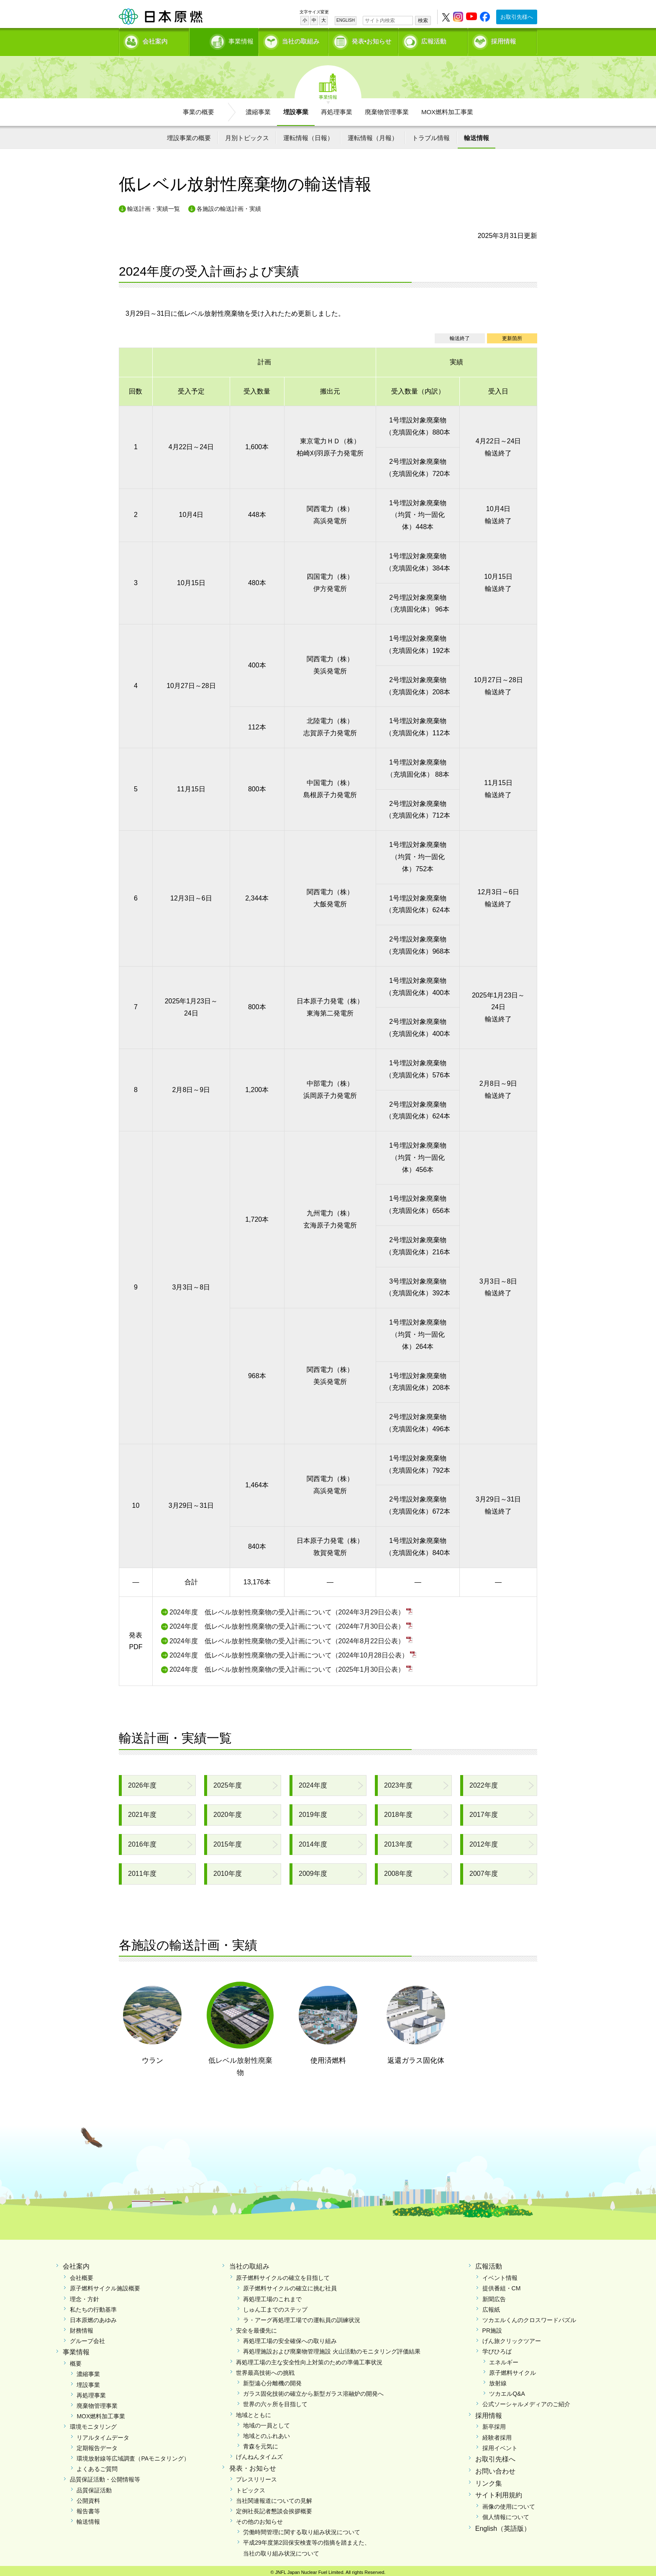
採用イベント (500, 2445)
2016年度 (142, 1841)
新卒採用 (494, 2424)
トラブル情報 (431, 134)
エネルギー (503, 2359)
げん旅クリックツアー (511, 2338)
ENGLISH (345, 20)
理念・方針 (84, 2296)
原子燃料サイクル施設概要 (105, 2285)
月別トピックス (247, 134)
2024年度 (313, 1782)
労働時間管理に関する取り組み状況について (301, 2529)
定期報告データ (97, 2445)
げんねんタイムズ (259, 2454)
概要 (76, 2361)
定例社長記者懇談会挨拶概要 (274, 2508)
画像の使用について (508, 2504)
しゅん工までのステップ (275, 2306)
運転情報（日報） (308, 134)
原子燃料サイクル (512, 2369)
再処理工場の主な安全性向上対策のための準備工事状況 (309, 2359)
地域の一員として (266, 2422)
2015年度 (227, 1841)
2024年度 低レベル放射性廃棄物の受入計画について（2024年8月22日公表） (287, 1638)
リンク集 (488, 2480)
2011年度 (142, 1871)
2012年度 (483, 1841)
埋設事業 (295, 109)
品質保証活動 (94, 2487)
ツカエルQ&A (507, 2391)
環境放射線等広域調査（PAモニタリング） (133, 2455)
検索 (423, 20)
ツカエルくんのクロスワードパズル (529, 2317)
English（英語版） (502, 2525)
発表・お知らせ (252, 2465)
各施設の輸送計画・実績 (229, 205)
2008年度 (398, 1871)
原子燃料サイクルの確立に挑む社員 (290, 2285)
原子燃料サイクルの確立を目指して (283, 2275)
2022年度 (483, 1782)
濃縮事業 (258, 109)
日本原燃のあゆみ (93, 2317)
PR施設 (492, 2328)
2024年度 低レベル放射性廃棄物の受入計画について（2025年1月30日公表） (287, 1666)
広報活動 (433, 39)
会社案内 (155, 39)
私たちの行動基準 (93, 2306)
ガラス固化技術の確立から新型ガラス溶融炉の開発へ (313, 2391)
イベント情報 (500, 2275)
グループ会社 (87, 2338)
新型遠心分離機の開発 (272, 2380)
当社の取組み (301, 39)
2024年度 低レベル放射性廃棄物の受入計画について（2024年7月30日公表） (287, 1623)
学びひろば (497, 2349)
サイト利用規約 (498, 2492)
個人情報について (505, 2514)
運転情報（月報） (373, 134)
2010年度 (227, 1871)
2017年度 (483, 1812)
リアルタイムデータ (103, 2434)
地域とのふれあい (266, 2433)
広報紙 (491, 2306)
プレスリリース (256, 2477)
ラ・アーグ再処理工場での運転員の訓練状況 (301, 2317)
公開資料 (88, 2497)
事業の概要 (198, 109)
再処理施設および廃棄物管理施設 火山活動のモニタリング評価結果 (331, 2349)
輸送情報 (476, 134)
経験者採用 (497, 2434)
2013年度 (398, 1841)
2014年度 (313, 1841)
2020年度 (227, 1812)
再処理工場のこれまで (272, 2296)
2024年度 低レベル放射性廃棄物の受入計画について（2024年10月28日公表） (288, 1652)
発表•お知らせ (372, 39)
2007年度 (483, 1871)
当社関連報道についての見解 (274, 2497)
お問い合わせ (495, 2468)
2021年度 (142, 1812)
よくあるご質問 (97, 2466)
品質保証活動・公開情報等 (105, 2477)
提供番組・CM (501, 2285)
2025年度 (227, 1782)
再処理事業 (336, 109)
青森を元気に (260, 2443)
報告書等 (88, 2508)
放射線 (498, 2380)
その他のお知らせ (259, 2519)
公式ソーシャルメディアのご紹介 (526, 2401)
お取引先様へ (516, 17)
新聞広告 (494, 2296)
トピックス (250, 2487)
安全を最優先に (256, 2328)
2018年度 (398, 1812)
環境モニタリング (93, 2424)
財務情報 (81, 2328)
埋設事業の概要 (189, 134)
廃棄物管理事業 (387, 109)
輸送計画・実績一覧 (153, 205)
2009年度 (313, 1871)
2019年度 (313, 1812)
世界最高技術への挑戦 (265, 2369)
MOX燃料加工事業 (447, 109)
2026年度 (142, 1782)
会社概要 (81, 2275)
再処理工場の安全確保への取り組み (290, 2338)
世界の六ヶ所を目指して (275, 2401)
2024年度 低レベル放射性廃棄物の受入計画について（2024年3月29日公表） (287, 1609)
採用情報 (503, 39)
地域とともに (253, 2412)
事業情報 (224, 39)
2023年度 (398, 1782)
